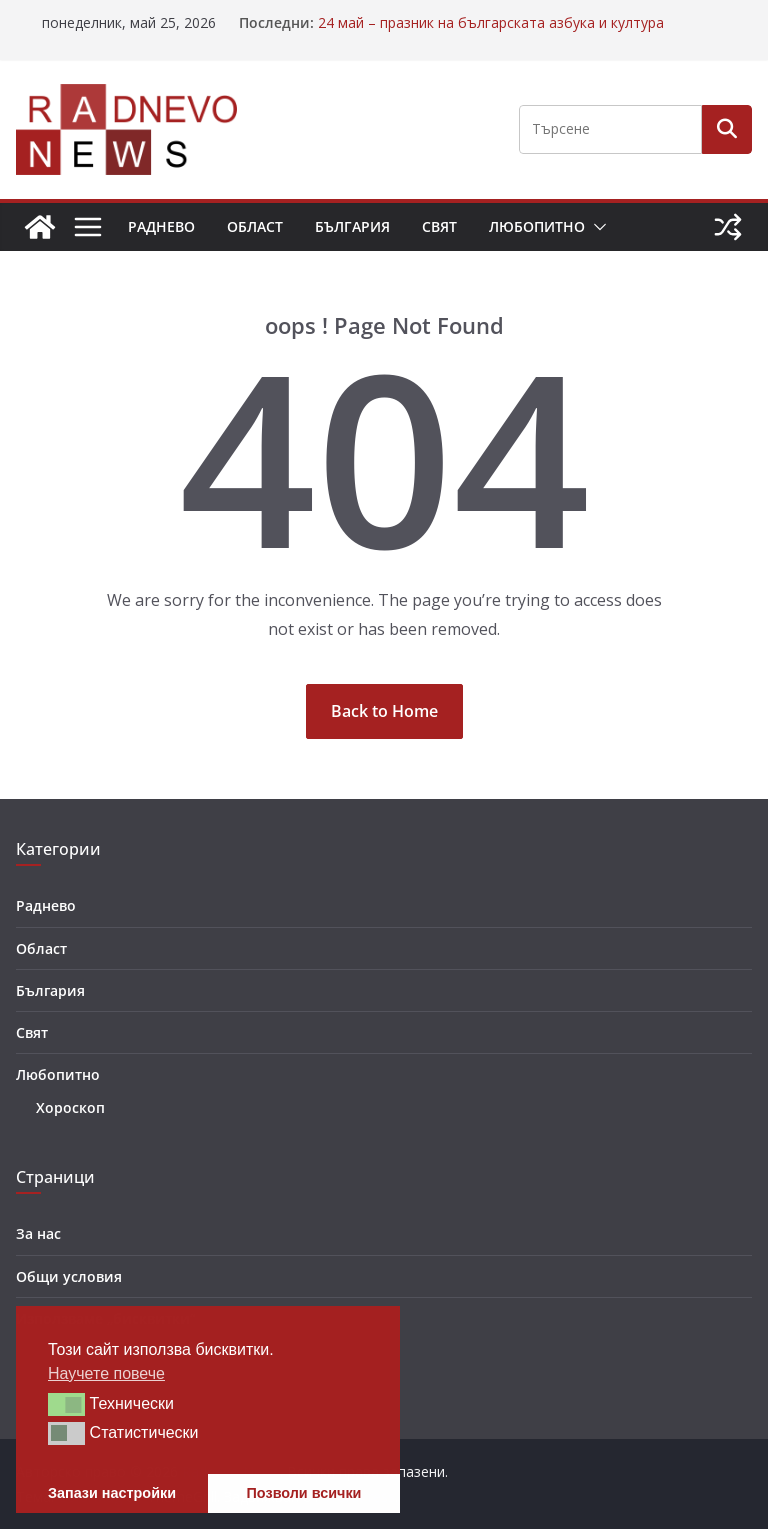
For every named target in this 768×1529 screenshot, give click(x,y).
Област (255, 226)
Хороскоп (70, 1107)
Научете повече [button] (106, 1373)
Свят (439, 226)
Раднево (161, 226)
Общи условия (69, 1276)
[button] (596, 227)
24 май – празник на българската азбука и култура (491, 22)
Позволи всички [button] (304, 1493)
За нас (38, 1233)
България (352, 226)
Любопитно (537, 226)
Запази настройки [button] (112, 1493)
